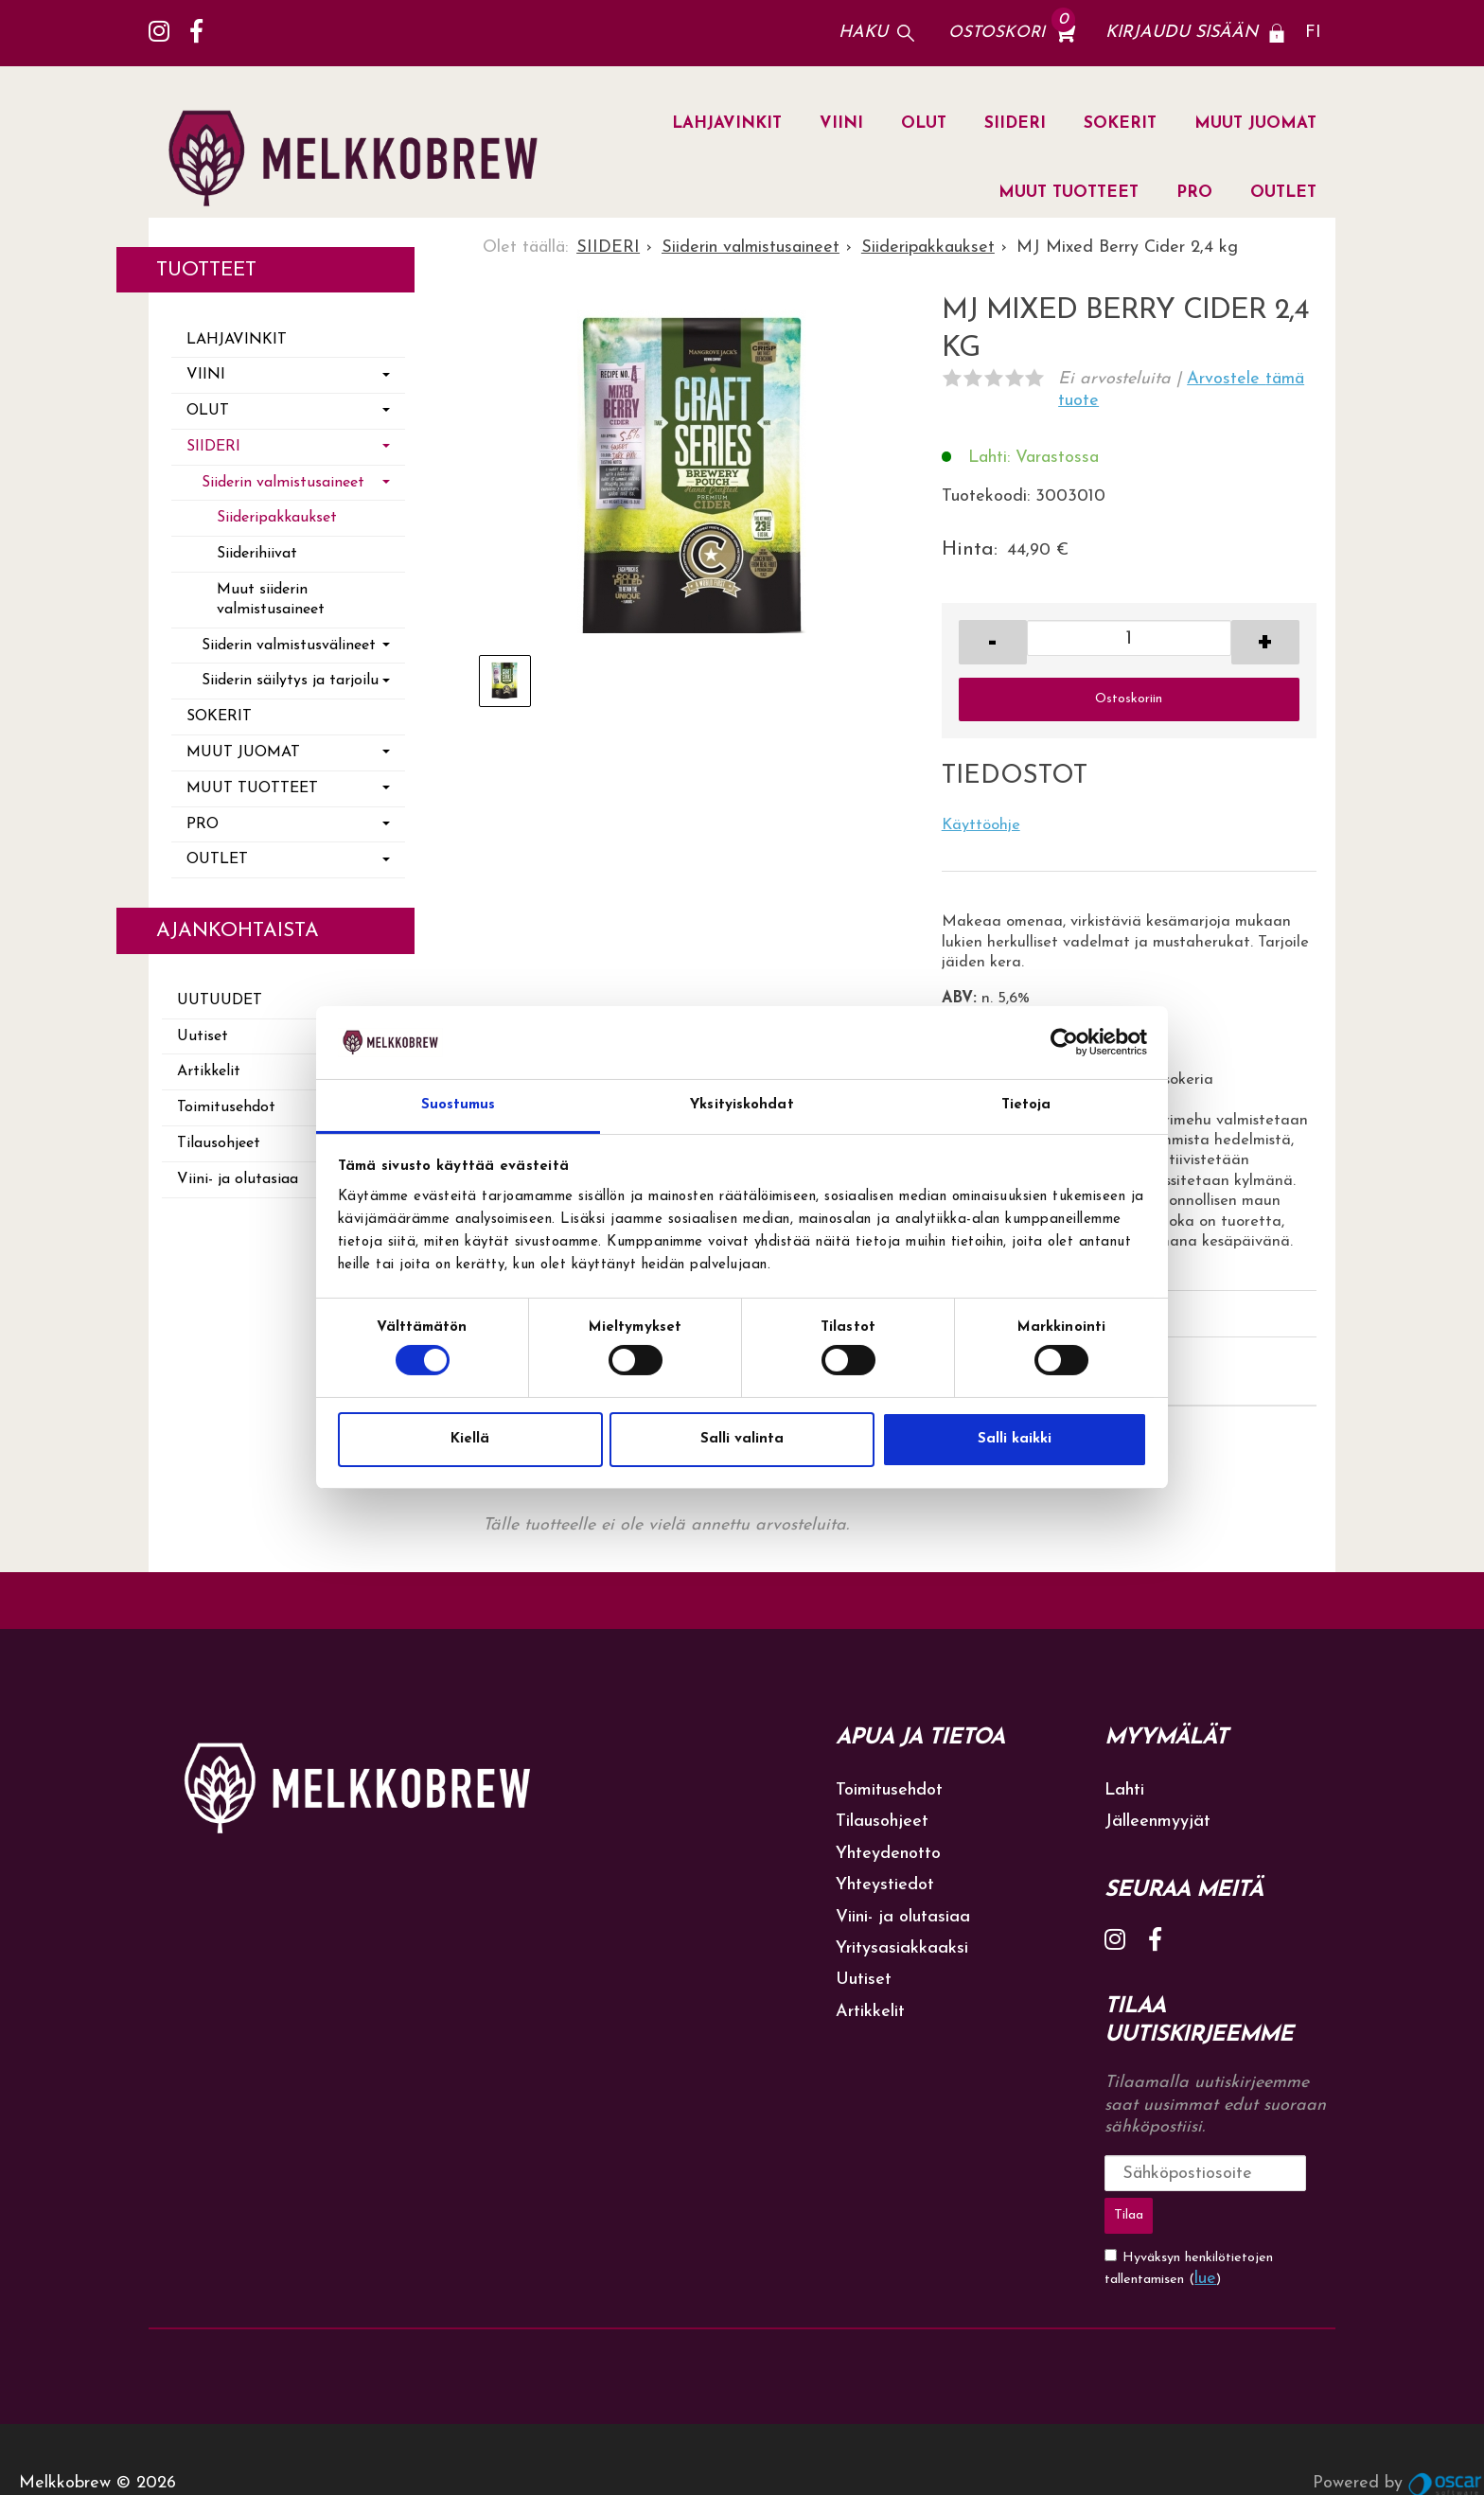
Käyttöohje (981, 825)
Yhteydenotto (888, 1854)
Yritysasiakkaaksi (902, 1948)
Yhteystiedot (885, 1885)
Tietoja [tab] (1026, 1105)
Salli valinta (742, 1439)
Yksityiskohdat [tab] (741, 1105)
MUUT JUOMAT (1255, 123)
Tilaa (1290, 2173)
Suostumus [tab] (458, 1105)
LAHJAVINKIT (727, 123)
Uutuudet (219, 1000)
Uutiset (202, 1036)
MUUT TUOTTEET (1068, 193)
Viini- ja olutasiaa (237, 1179)
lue (1205, 2230)
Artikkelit (208, 1071)
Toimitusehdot (226, 1107)
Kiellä (469, 1439)
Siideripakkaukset (277, 517)
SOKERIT (1120, 123)
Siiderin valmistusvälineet (289, 645)
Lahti (1124, 1790)
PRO (1194, 193)
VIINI (841, 123)
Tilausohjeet (218, 1143)
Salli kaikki (1014, 1439)
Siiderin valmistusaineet (283, 482)
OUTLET (1283, 193)
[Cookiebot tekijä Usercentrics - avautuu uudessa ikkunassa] (1064, 1042)
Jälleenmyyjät (1157, 1822)
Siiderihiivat (257, 553)
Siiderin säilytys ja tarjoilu (290, 680)
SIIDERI (1015, 123)
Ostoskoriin (1128, 699)
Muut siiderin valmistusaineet (271, 599)
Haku (863, 33)
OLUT (923, 123)
